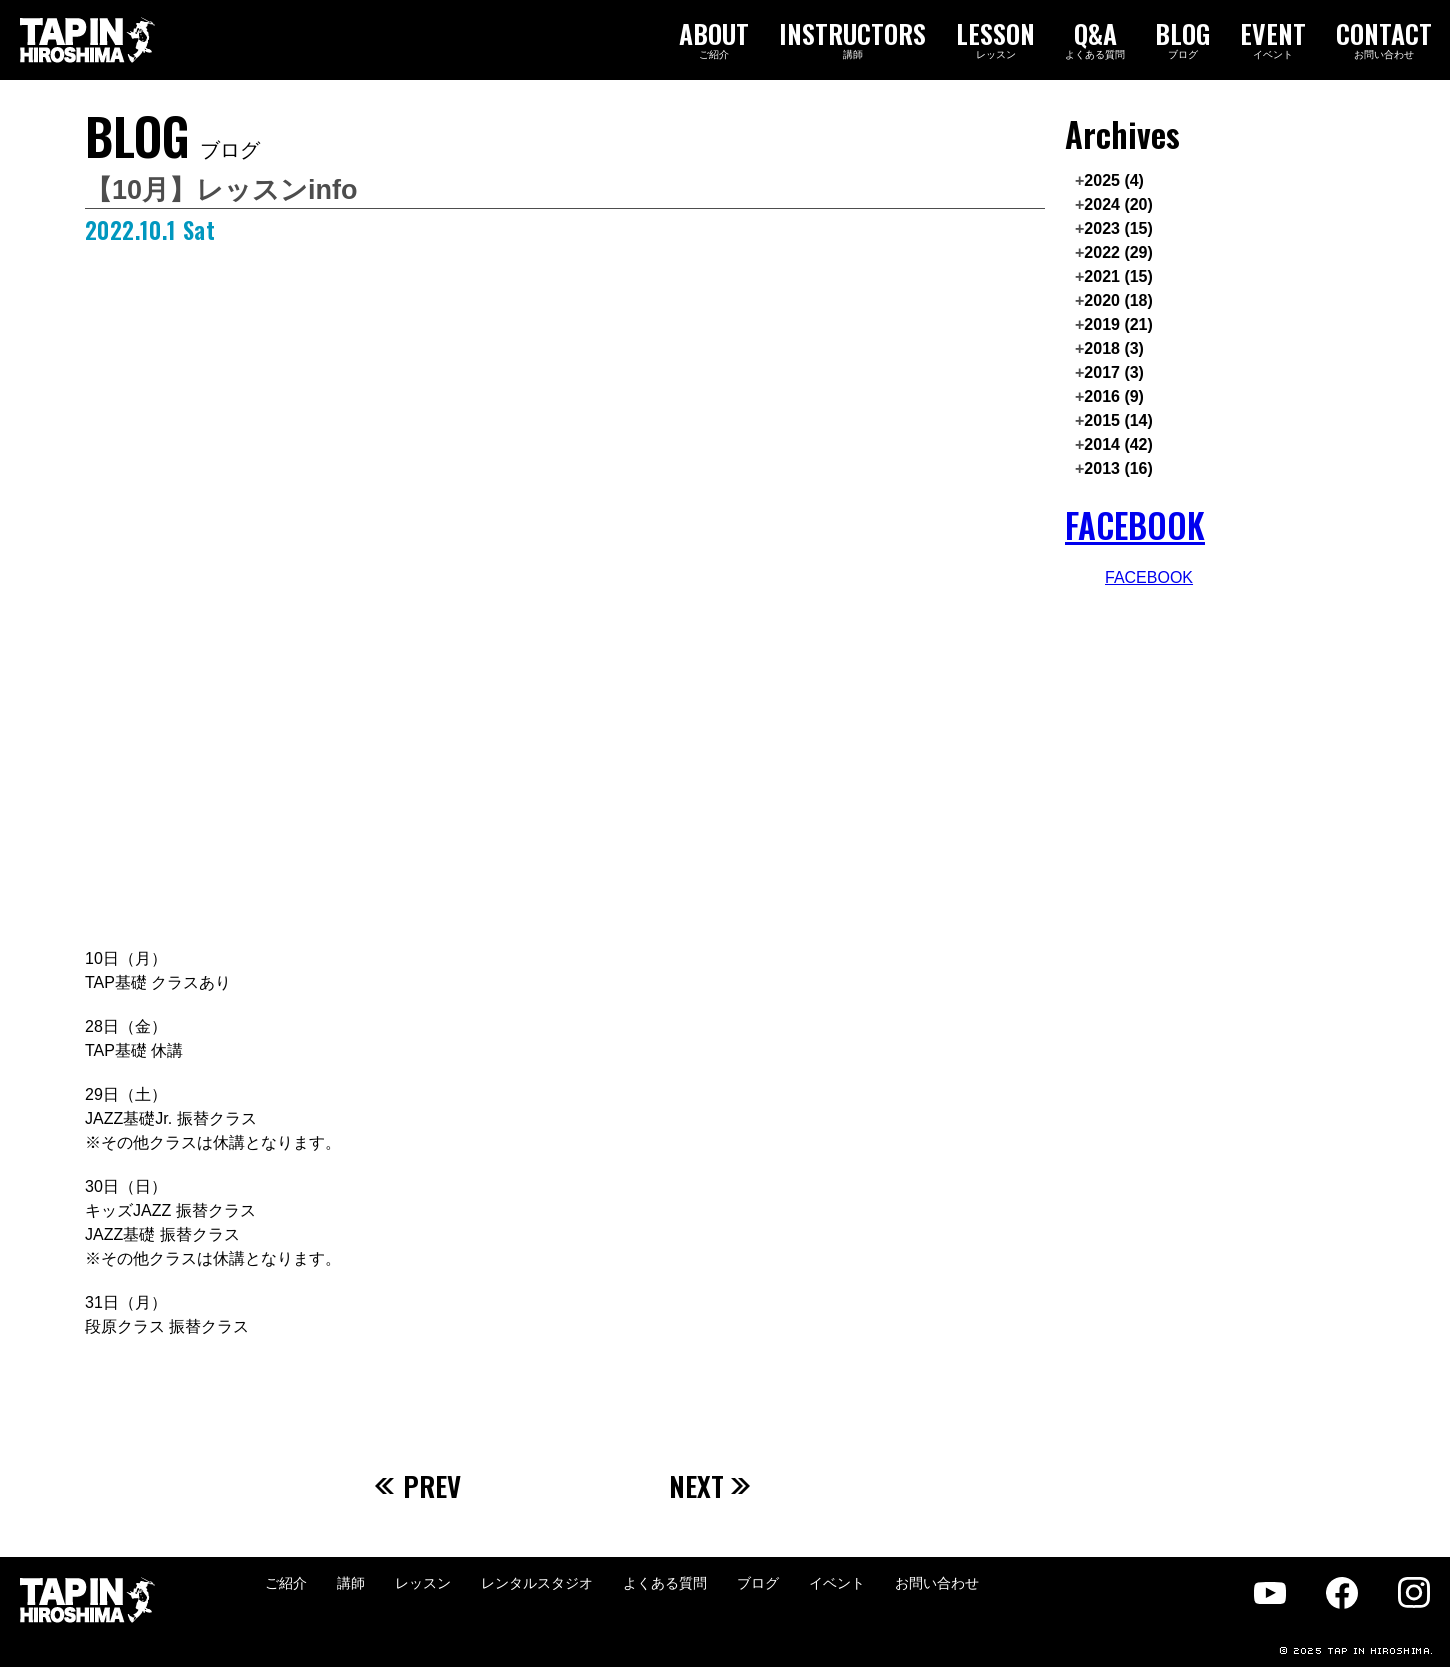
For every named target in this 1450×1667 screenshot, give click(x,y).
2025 (1114, 180)
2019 (1118, 324)
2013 (1118, 468)
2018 (1114, 348)
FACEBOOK (1135, 525)
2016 (1114, 396)
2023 (1118, 228)
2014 (1118, 444)
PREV (418, 1486)
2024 (1118, 204)
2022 (1118, 252)
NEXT (710, 1486)
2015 (1118, 420)
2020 (1118, 300)
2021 (1118, 276)
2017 (1114, 372)
